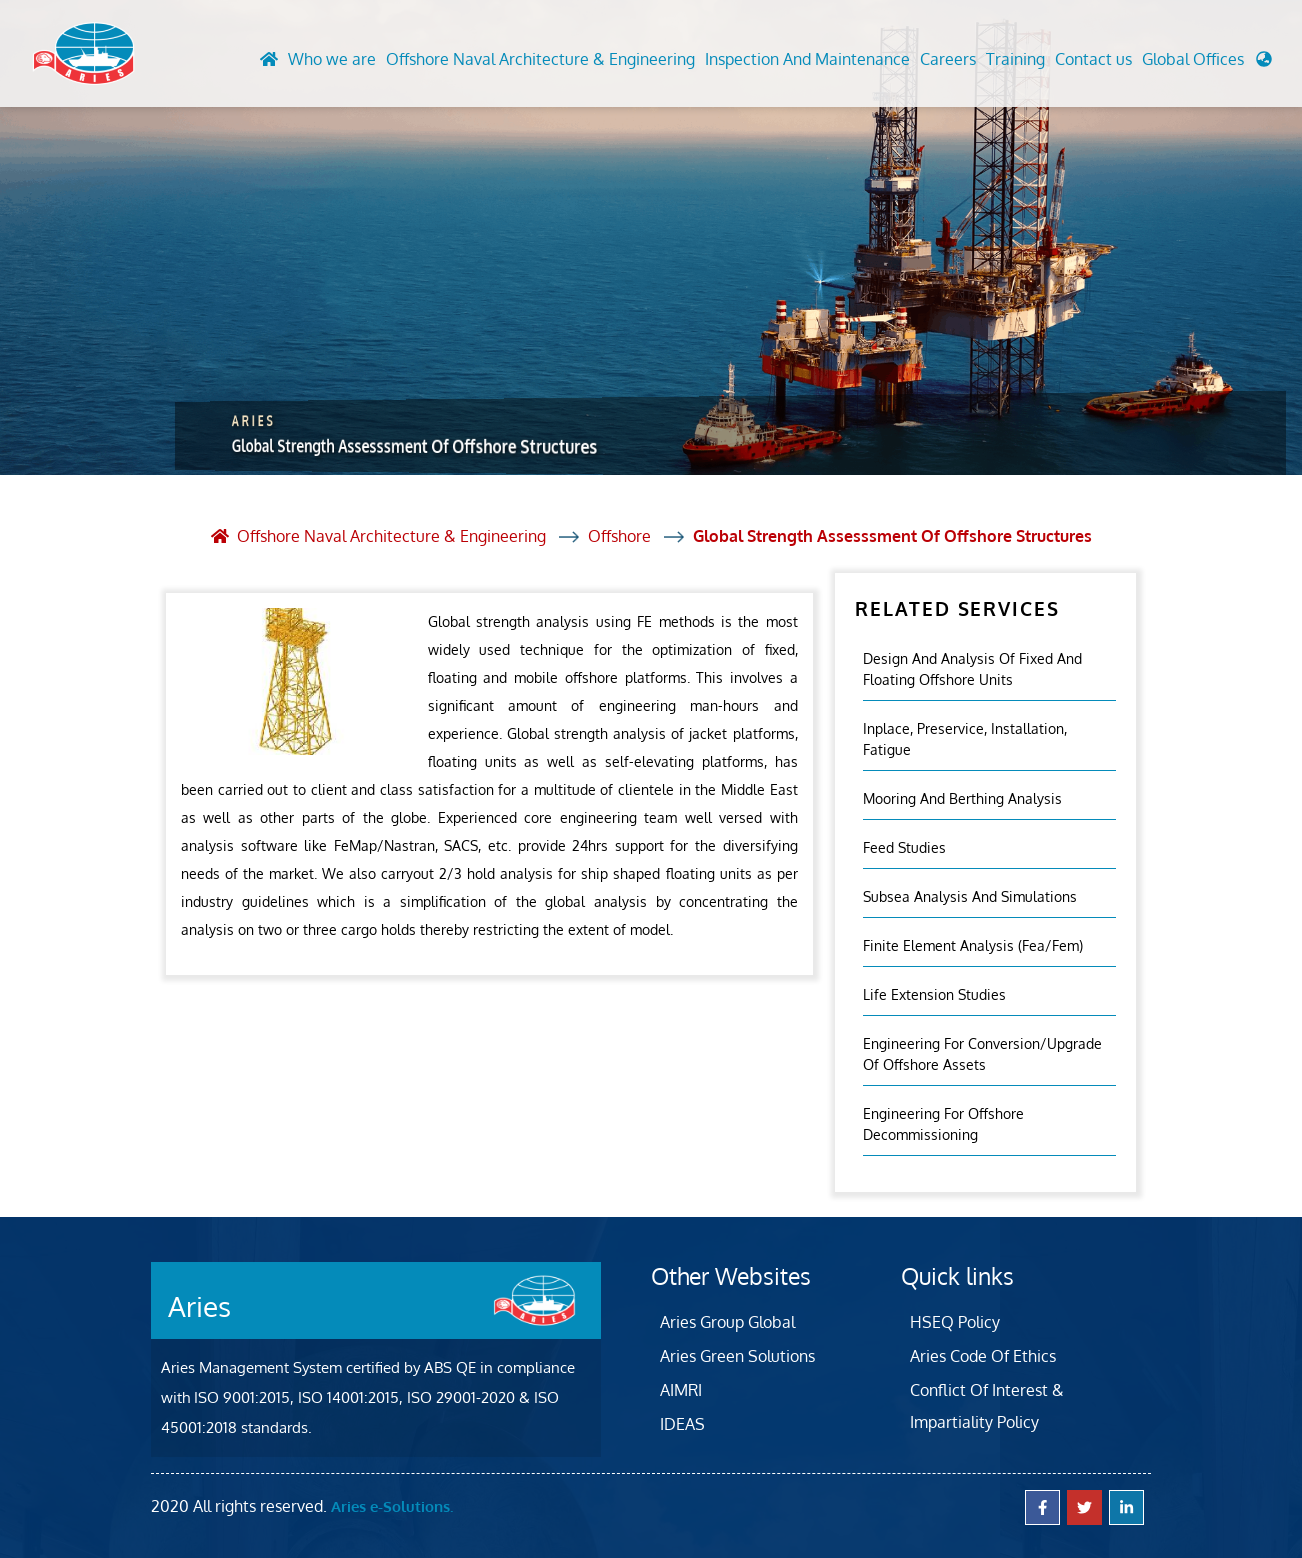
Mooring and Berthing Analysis (962, 798)
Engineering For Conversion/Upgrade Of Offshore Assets (982, 1054)
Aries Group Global (727, 1322)
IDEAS (682, 1424)
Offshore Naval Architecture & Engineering (540, 59)
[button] (1207, 64)
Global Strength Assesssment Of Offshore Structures (892, 536)
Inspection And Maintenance (807, 59)
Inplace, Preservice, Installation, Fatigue (965, 739)
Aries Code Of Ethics (983, 1356)
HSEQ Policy (955, 1322)
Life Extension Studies (934, 994)
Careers (948, 59)
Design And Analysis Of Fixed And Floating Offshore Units (972, 669)
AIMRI (681, 1390)
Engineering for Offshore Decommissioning (943, 1124)
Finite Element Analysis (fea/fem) (973, 945)
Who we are (332, 59)
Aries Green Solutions (737, 1356)
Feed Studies (904, 847)
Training (1015, 59)
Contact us (1093, 59)
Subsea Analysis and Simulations (970, 896)
